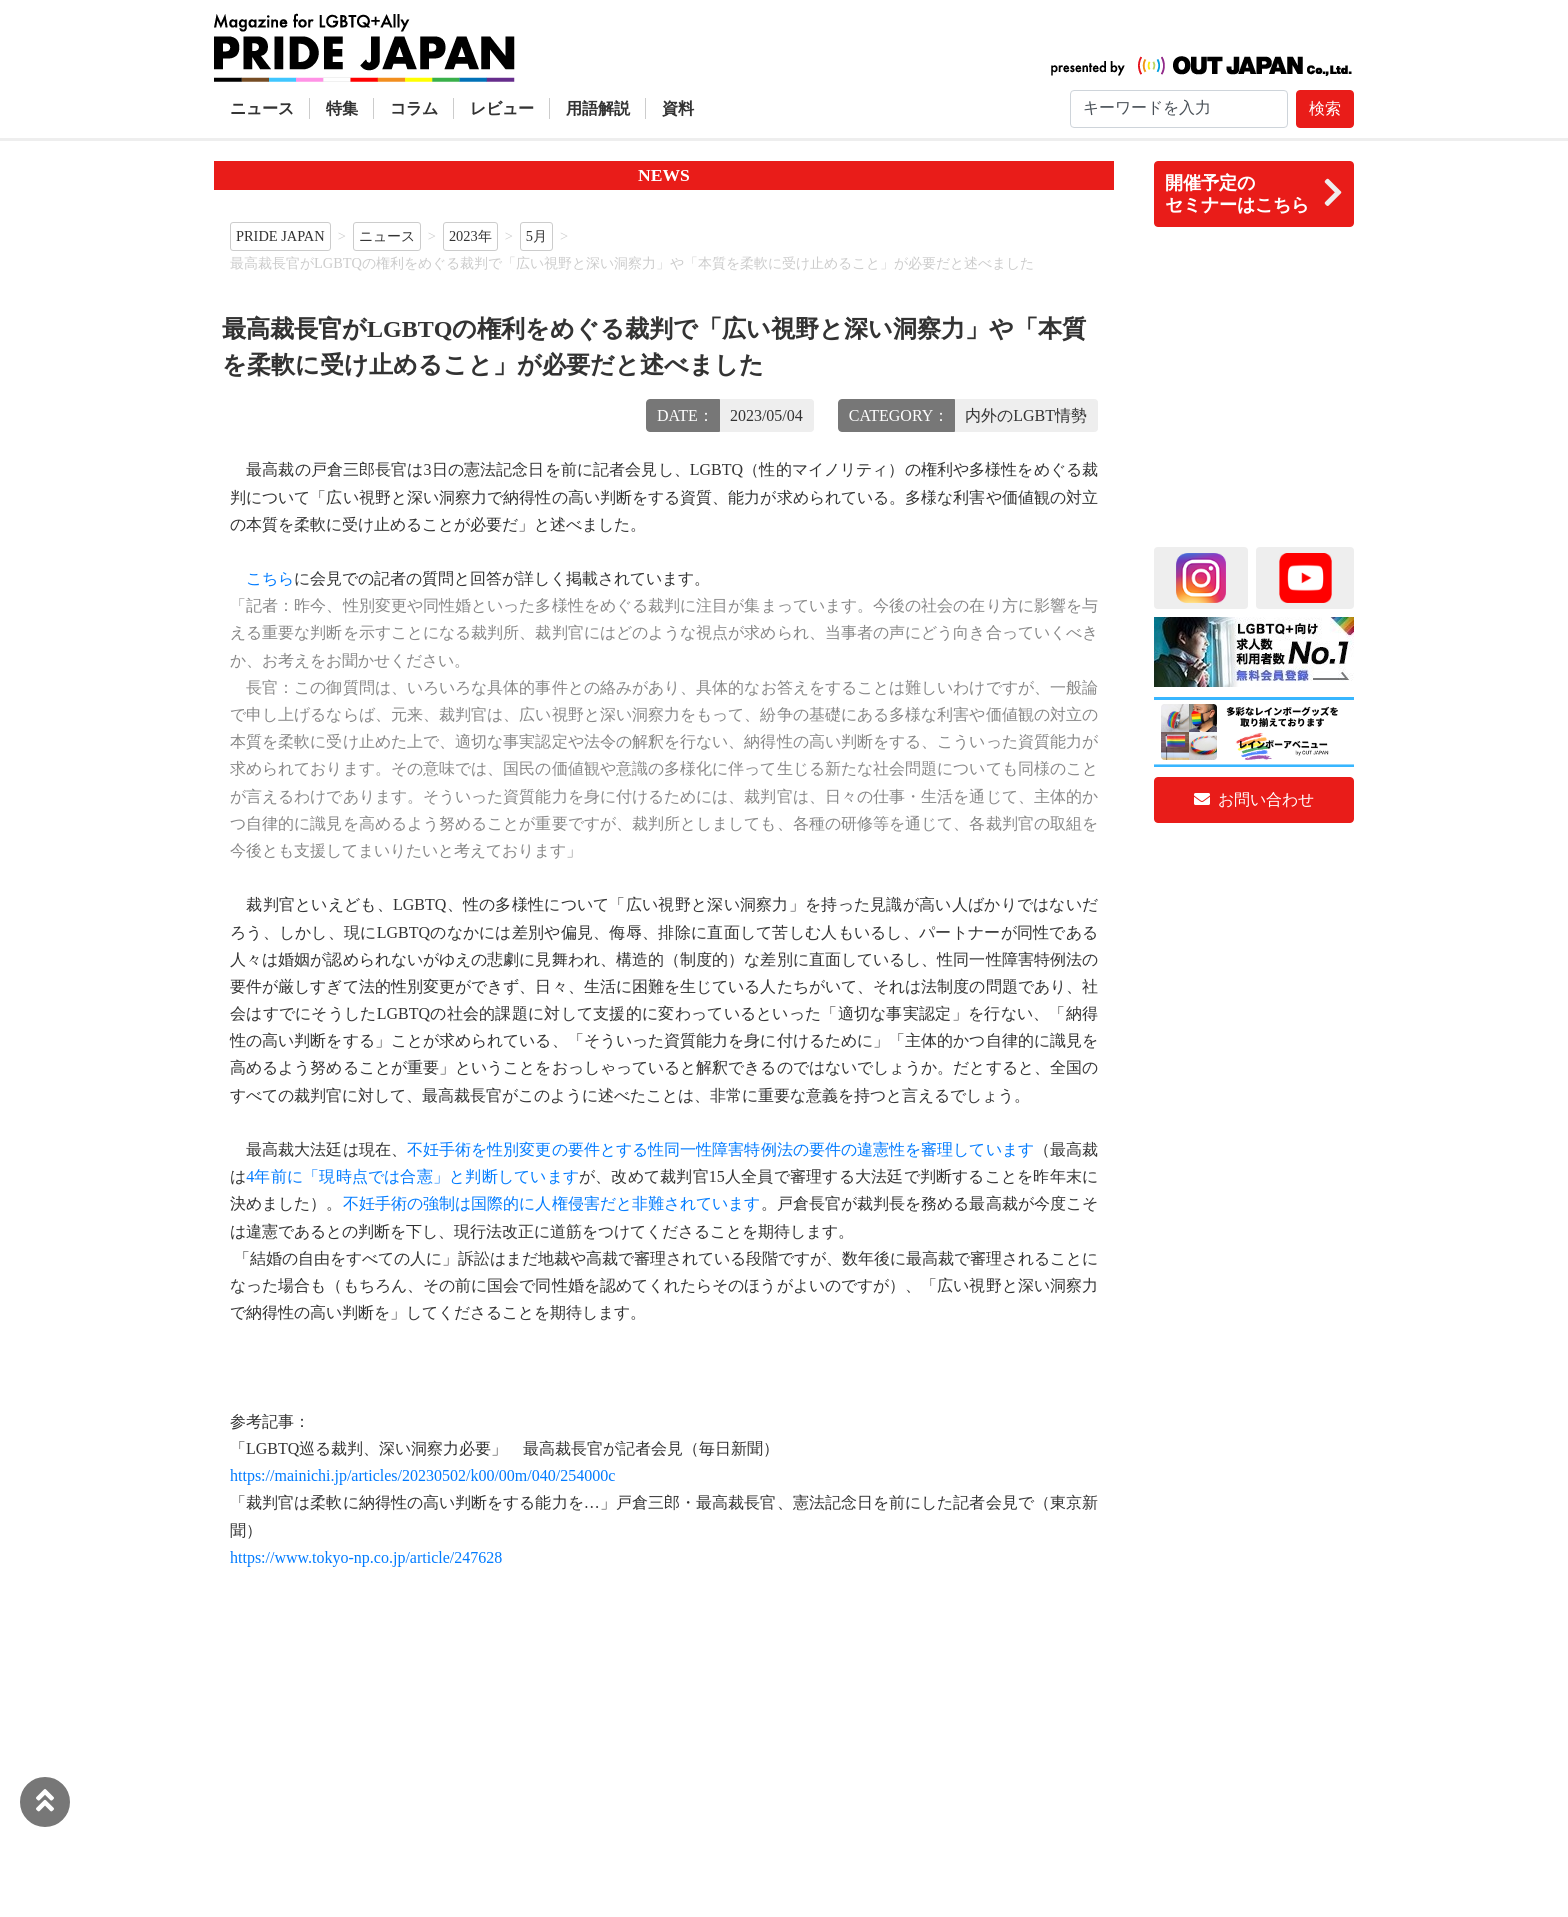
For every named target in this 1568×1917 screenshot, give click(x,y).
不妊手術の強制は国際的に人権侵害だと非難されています (552, 1203)
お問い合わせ (1254, 799)
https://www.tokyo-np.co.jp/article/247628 (366, 1557)
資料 (678, 108)
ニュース (262, 108)
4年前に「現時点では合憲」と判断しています (412, 1176)
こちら (270, 578)
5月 (536, 236)
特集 (342, 108)
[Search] (1179, 109)
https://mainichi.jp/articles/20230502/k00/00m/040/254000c (422, 1475)
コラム (414, 108)
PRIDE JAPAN (280, 236)
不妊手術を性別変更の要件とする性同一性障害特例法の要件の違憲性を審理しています (720, 1149)
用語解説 (598, 108)
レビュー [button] (502, 108)
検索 (1325, 108)
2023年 (470, 236)
